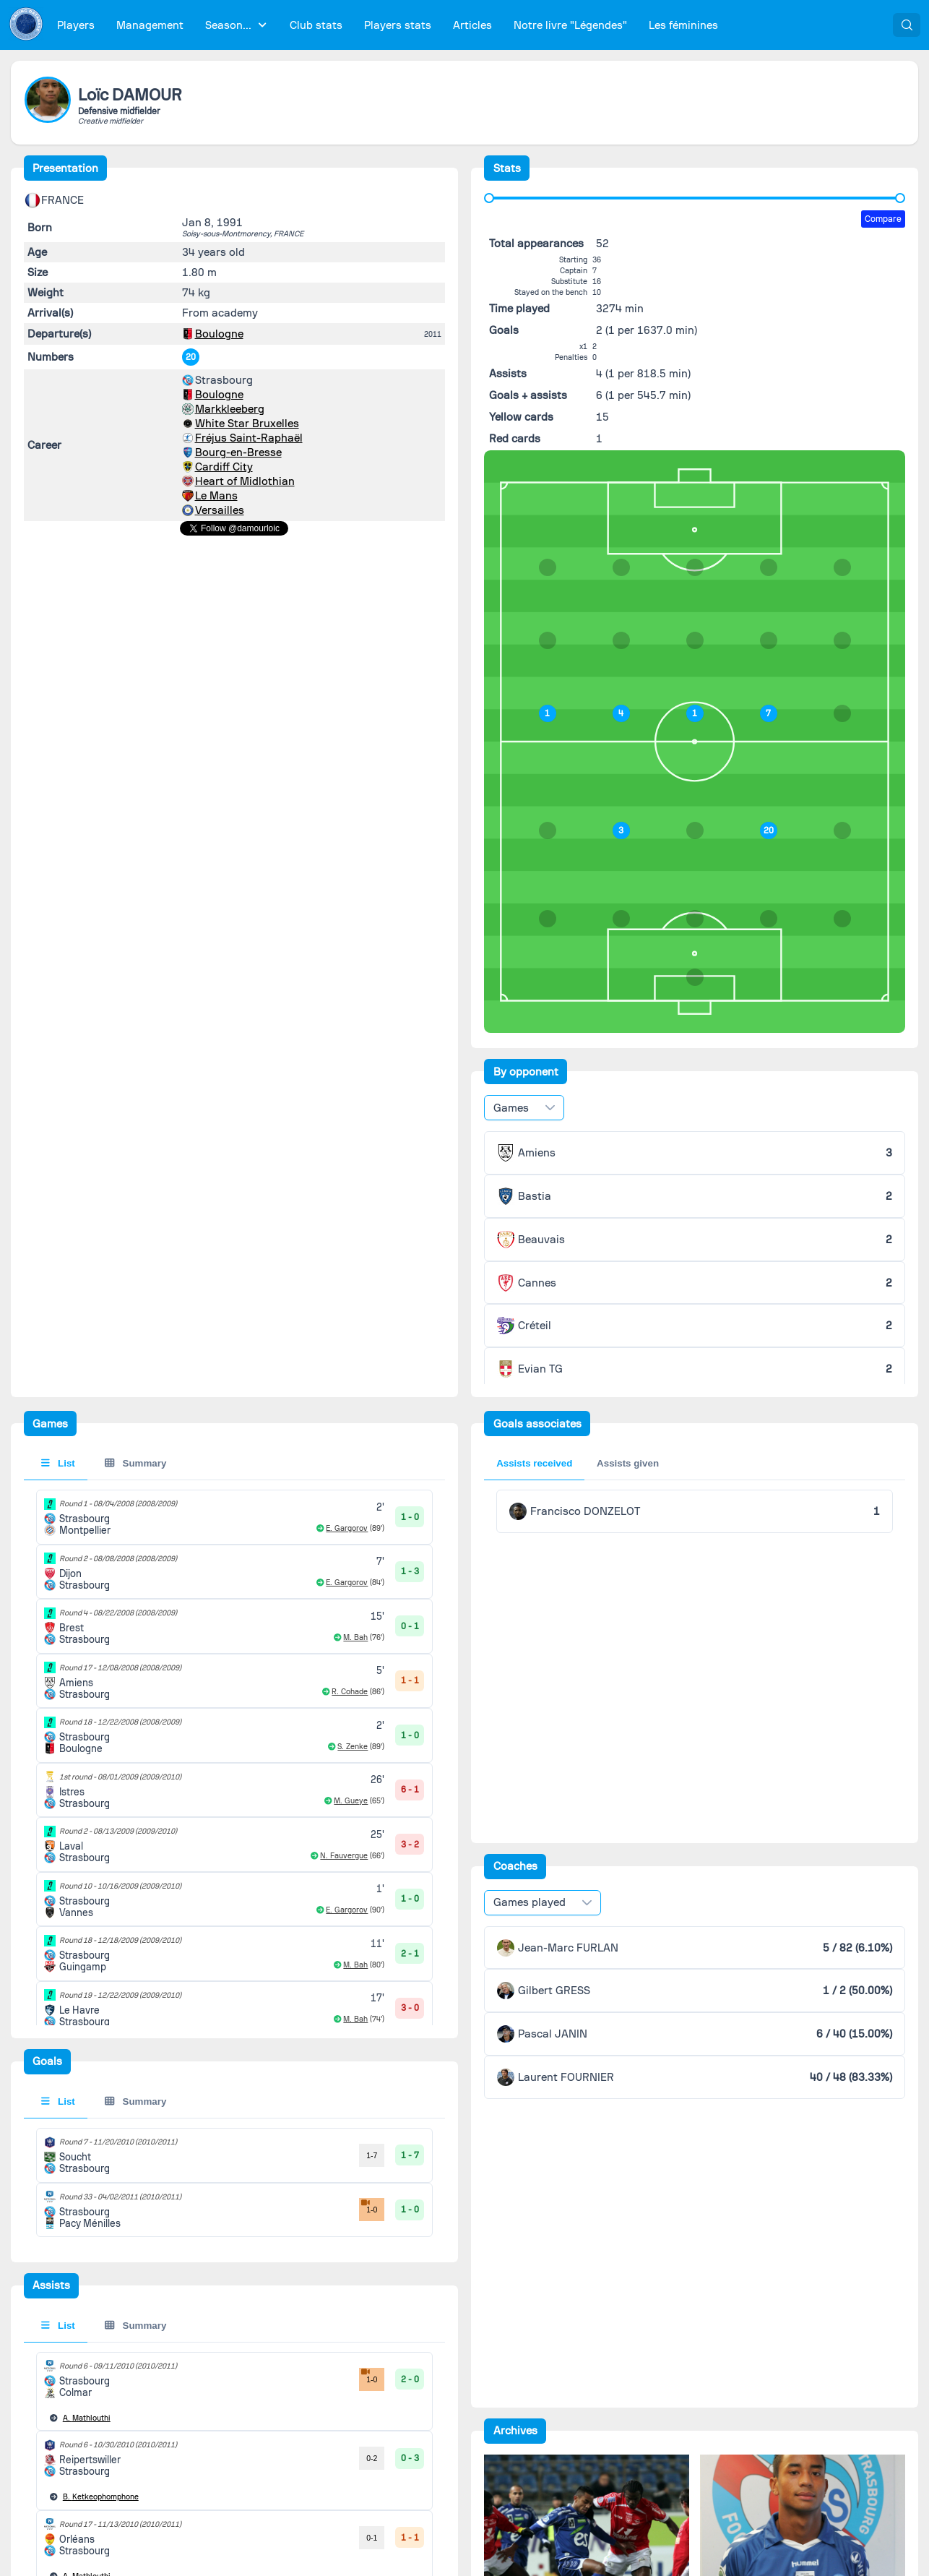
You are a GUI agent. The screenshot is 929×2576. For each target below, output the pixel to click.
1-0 (368, 2206)
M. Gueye (351, 1801)
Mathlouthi (87, 2418)
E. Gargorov (347, 1528)
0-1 (371, 2537)
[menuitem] (76, 25)
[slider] (489, 198)
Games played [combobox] (529, 1902)
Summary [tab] (135, 1463)
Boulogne (219, 333)
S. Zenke (352, 1746)
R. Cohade (350, 1691)
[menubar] (387, 25)
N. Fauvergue (344, 1855)
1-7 (371, 2155)
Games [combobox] (511, 1108)
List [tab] (58, 1463)
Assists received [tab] (534, 1463)
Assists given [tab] (628, 1463)
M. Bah (355, 1637)
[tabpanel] (234, 2182)
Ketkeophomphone (101, 2497)
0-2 (371, 2458)
